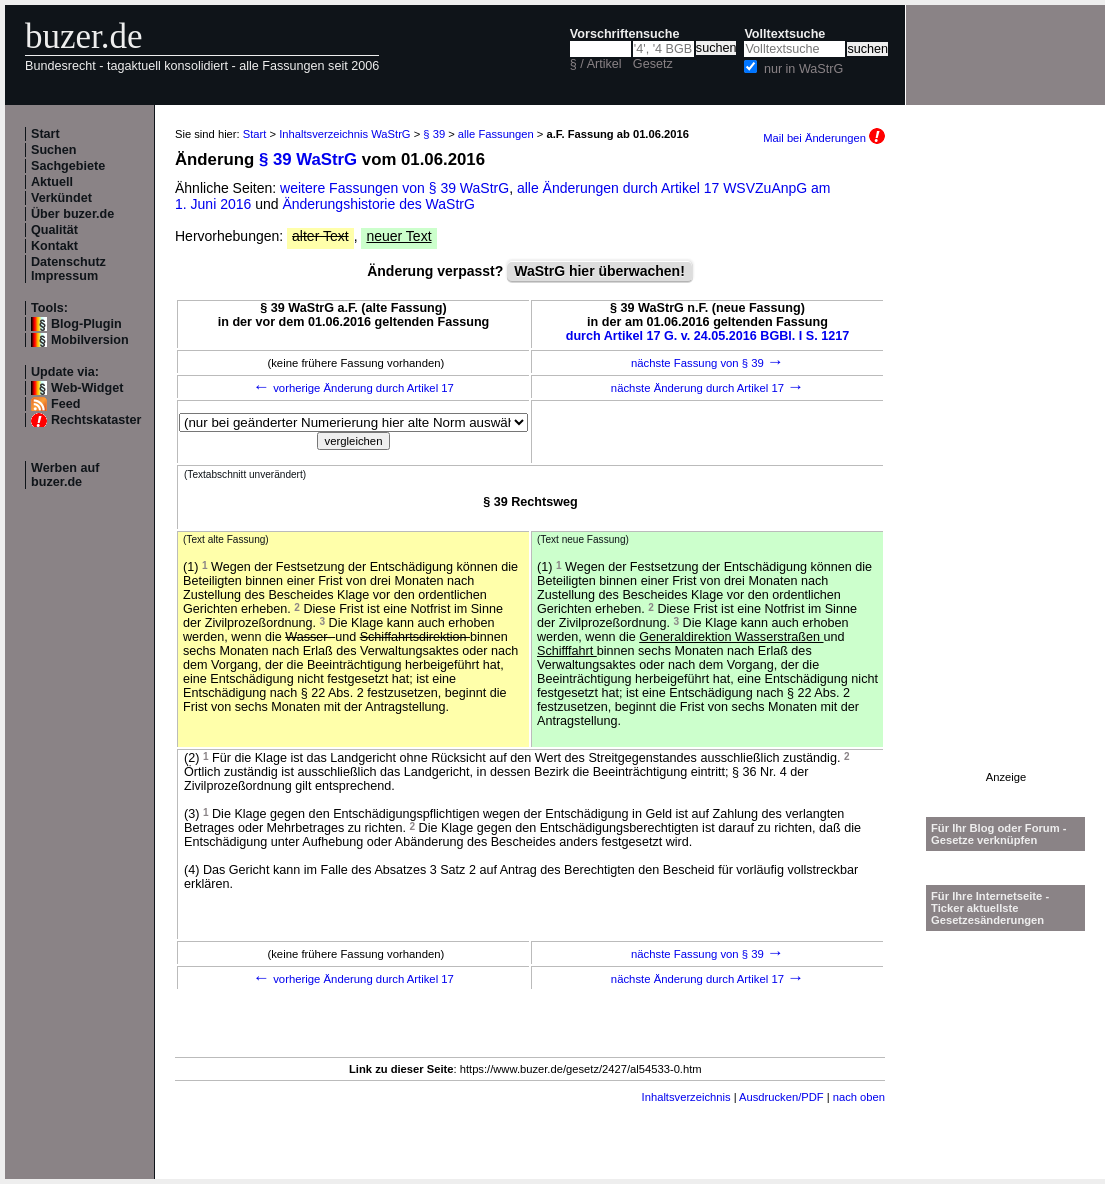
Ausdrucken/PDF (781, 1097)
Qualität (54, 230)
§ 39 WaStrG (308, 159)
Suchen (54, 150)
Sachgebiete (68, 166)
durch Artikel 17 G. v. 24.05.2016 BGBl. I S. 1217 (708, 336)
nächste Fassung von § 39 (707, 363)
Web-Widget (87, 388)
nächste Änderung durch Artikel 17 (707, 388)
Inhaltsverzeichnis (686, 1097)
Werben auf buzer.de (65, 475)
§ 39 (434, 134)
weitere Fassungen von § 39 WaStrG (394, 188)
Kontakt (54, 246)
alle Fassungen (496, 134)
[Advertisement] (1006, 471)
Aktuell (52, 182)
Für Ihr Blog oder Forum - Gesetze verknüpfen (999, 834)
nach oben (859, 1097)
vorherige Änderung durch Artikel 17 (353, 388)
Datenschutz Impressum (68, 269)
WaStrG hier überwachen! (599, 271)
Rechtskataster (96, 420)
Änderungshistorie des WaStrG (378, 204)
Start (45, 134)
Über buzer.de (72, 214)
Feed (65, 404)
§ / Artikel (596, 64)
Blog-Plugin (86, 324)
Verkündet (61, 198)
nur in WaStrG (803, 69)
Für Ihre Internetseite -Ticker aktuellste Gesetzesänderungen (990, 908)
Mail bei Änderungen (824, 138)
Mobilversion (90, 340)
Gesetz (653, 64)
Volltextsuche (784, 34)
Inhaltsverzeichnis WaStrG (344, 134)
